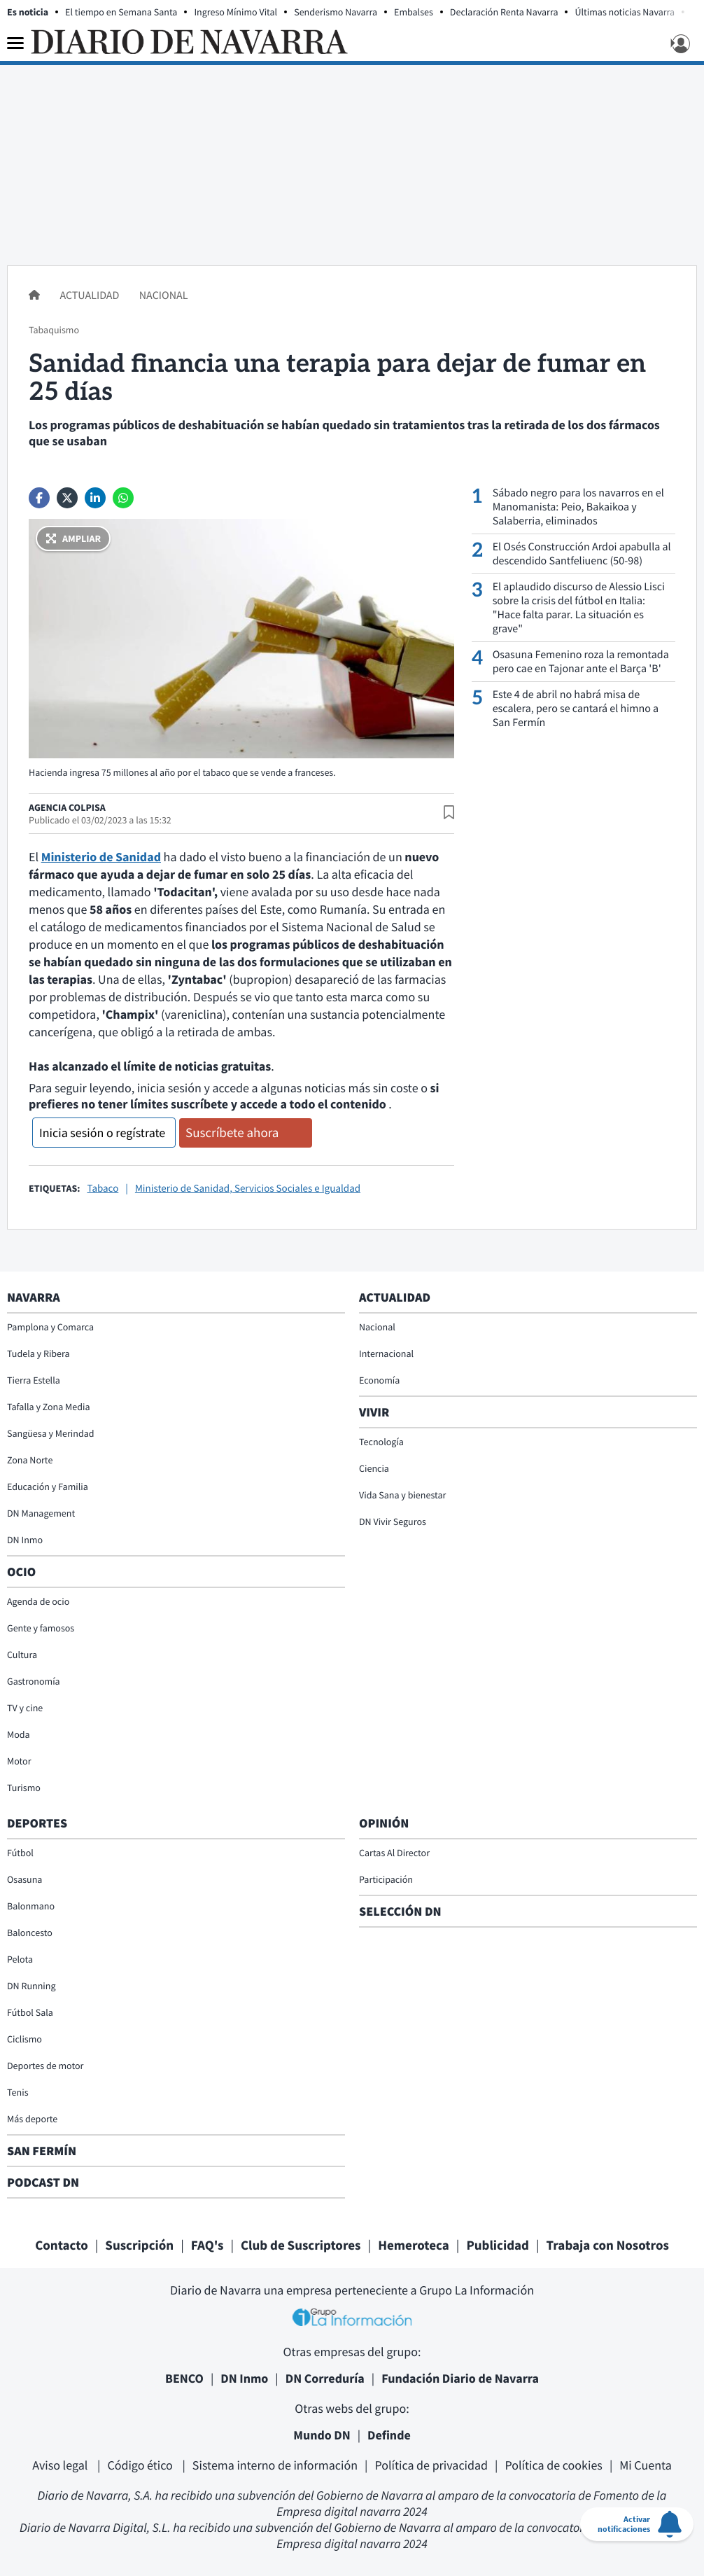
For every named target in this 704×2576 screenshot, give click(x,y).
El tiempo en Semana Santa (121, 12)
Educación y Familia (47, 1486)
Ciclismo (24, 2039)
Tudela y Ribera (38, 1353)
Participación (386, 1879)
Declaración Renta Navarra (504, 12)
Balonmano (31, 1906)
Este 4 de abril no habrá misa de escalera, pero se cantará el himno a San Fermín (576, 709)
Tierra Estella (33, 1380)
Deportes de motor (45, 2065)
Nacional (163, 295)
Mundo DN (322, 2435)
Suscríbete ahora (232, 1133)
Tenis (18, 2092)
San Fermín (43, 2151)
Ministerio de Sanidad (101, 857)
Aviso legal (61, 2465)
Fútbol (20, 1852)
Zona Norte (29, 1460)
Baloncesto (29, 1932)
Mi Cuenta (645, 2465)
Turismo (24, 1787)
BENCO (184, 2378)
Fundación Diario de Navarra (460, 2378)
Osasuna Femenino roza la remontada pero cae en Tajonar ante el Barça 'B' (581, 662)
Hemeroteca (413, 2245)
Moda (18, 1734)
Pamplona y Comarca (50, 1327)
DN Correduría (325, 2378)
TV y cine (25, 1707)
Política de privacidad (431, 2465)
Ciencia (374, 1468)
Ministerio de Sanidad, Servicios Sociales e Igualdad (247, 1188)
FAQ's (207, 2245)
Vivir (374, 1412)
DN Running (31, 1985)
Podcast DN (43, 2182)
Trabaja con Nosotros (608, 2245)
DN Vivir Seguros (392, 1521)
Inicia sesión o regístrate (102, 1133)
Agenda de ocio (38, 1601)
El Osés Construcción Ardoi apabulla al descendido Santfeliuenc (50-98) (582, 554)
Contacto (61, 2245)
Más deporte (32, 2118)
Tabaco (102, 1188)
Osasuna (24, 1879)
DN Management (41, 1513)
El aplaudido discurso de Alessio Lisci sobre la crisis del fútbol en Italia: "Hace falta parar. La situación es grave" (579, 608)
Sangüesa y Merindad (50, 1433)
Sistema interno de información (275, 2465)
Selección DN (400, 1911)
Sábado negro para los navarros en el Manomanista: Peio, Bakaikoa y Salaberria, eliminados (578, 507)
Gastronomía (33, 1681)
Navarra (33, 1297)
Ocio (21, 1572)
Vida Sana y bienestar (402, 1495)
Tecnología (381, 1441)
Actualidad (90, 295)
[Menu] (15, 43)
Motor (19, 1761)
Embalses (413, 12)
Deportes (37, 1823)
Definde (389, 2435)
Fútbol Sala (30, 2012)
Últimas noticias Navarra (625, 12)
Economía (379, 1380)
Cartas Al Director (394, 1852)
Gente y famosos (40, 1628)
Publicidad (497, 2245)
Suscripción (139, 2245)
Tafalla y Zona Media (48, 1406)
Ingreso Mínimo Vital (235, 12)
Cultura (22, 1654)
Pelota (20, 1959)
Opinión (384, 1823)
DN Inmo (25, 1539)
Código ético (141, 2465)
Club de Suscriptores (300, 2245)
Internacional (386, 1353)
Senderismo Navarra (335, 12)
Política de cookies (553, 2465)
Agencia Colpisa (67, 807)
